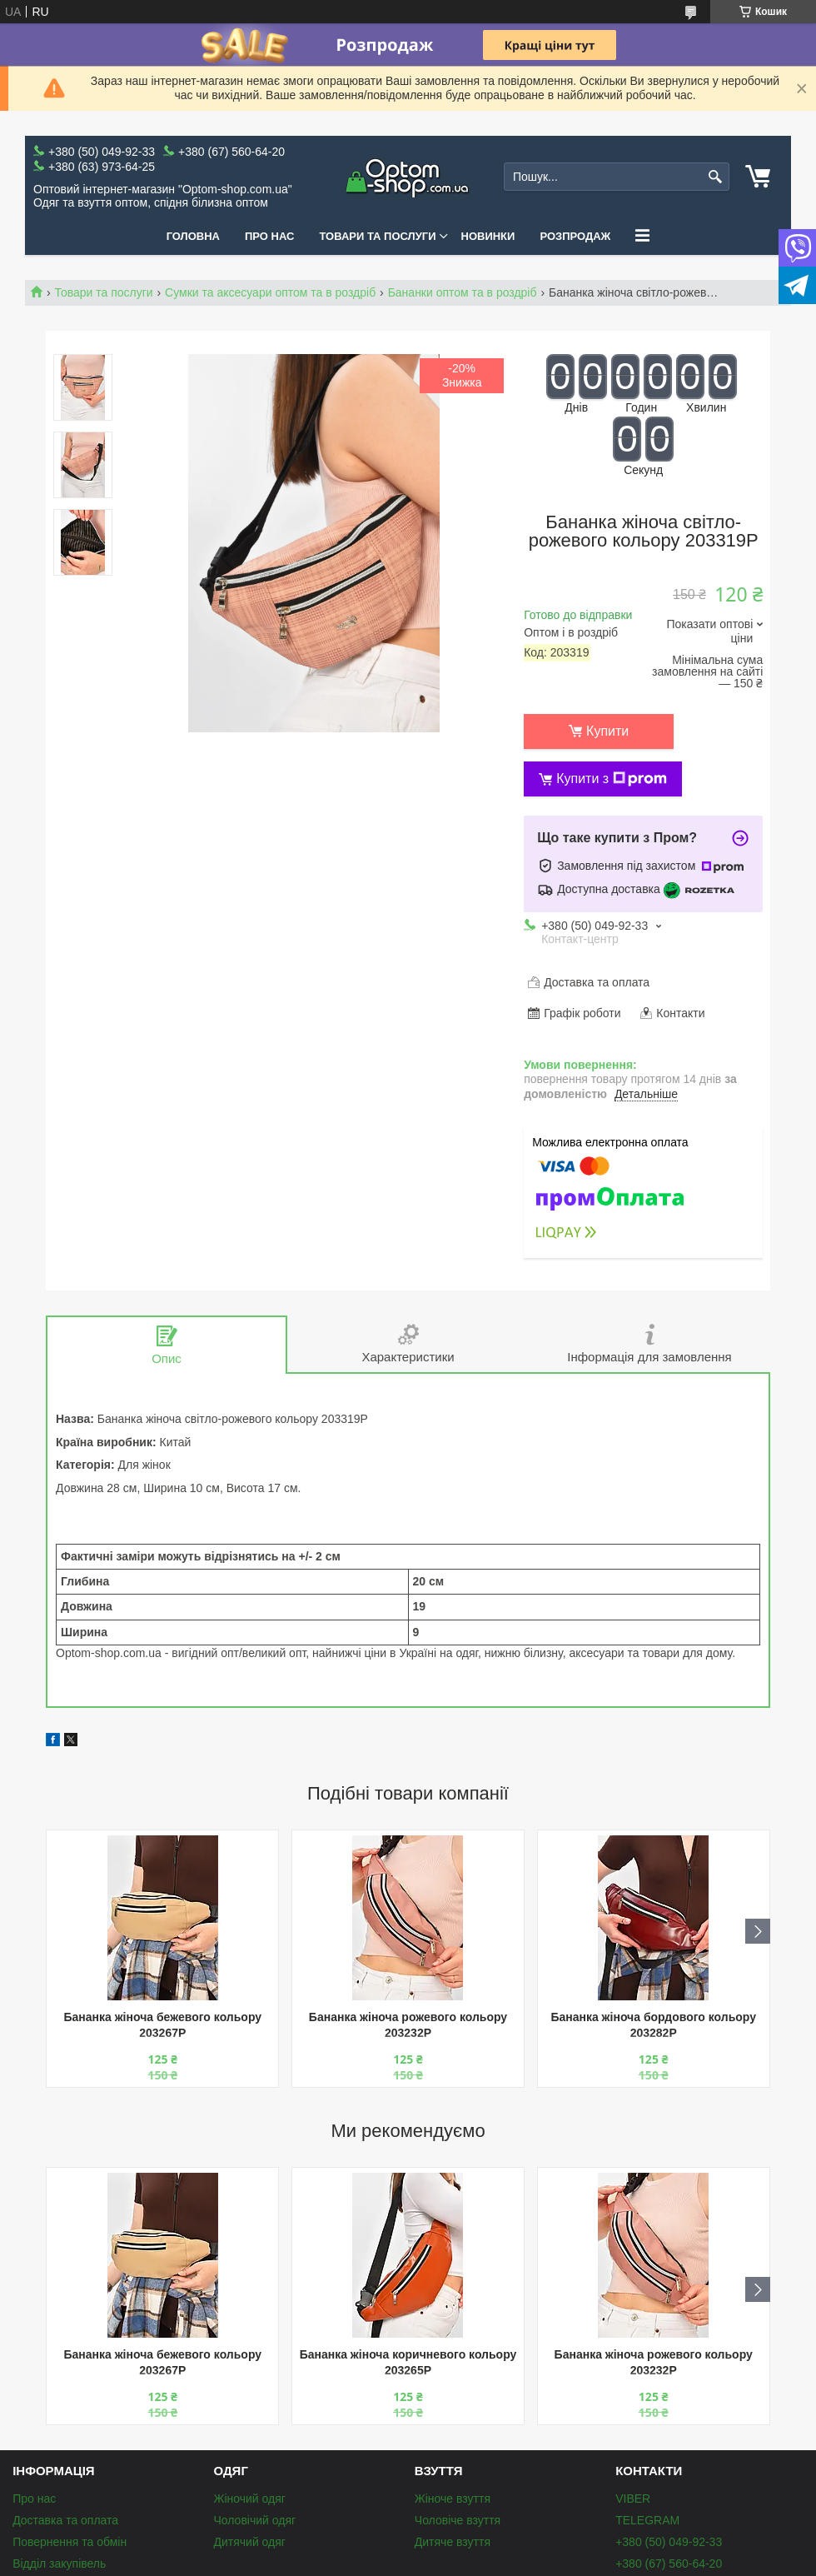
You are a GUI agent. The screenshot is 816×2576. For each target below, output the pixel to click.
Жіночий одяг (249, 2498)
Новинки (488, 236)
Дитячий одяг (249, 2542)
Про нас (269, 236)
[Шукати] (715, 177)
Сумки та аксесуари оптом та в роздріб (270, 292)
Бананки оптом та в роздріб (462, 292)
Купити (607, 731)
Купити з (611, 778)
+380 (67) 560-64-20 (668, 2563)
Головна (193, 236)
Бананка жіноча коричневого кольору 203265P (408, 2362)
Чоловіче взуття (457, 2520)
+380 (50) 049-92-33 (668, 2542)
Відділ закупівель (59, 2563)
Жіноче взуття (452, 2498)
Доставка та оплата (65, 2520)
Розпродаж (575, 236)
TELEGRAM (647, 2520)
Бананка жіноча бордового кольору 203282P (653, 2024)
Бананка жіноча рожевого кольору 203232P (408, 2024)
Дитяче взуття (452, 2542)
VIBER (632, 2498)
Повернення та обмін (69, 2542)
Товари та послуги (377, 236)
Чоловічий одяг (254, 2520)
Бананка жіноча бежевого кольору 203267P (162, 2024)
